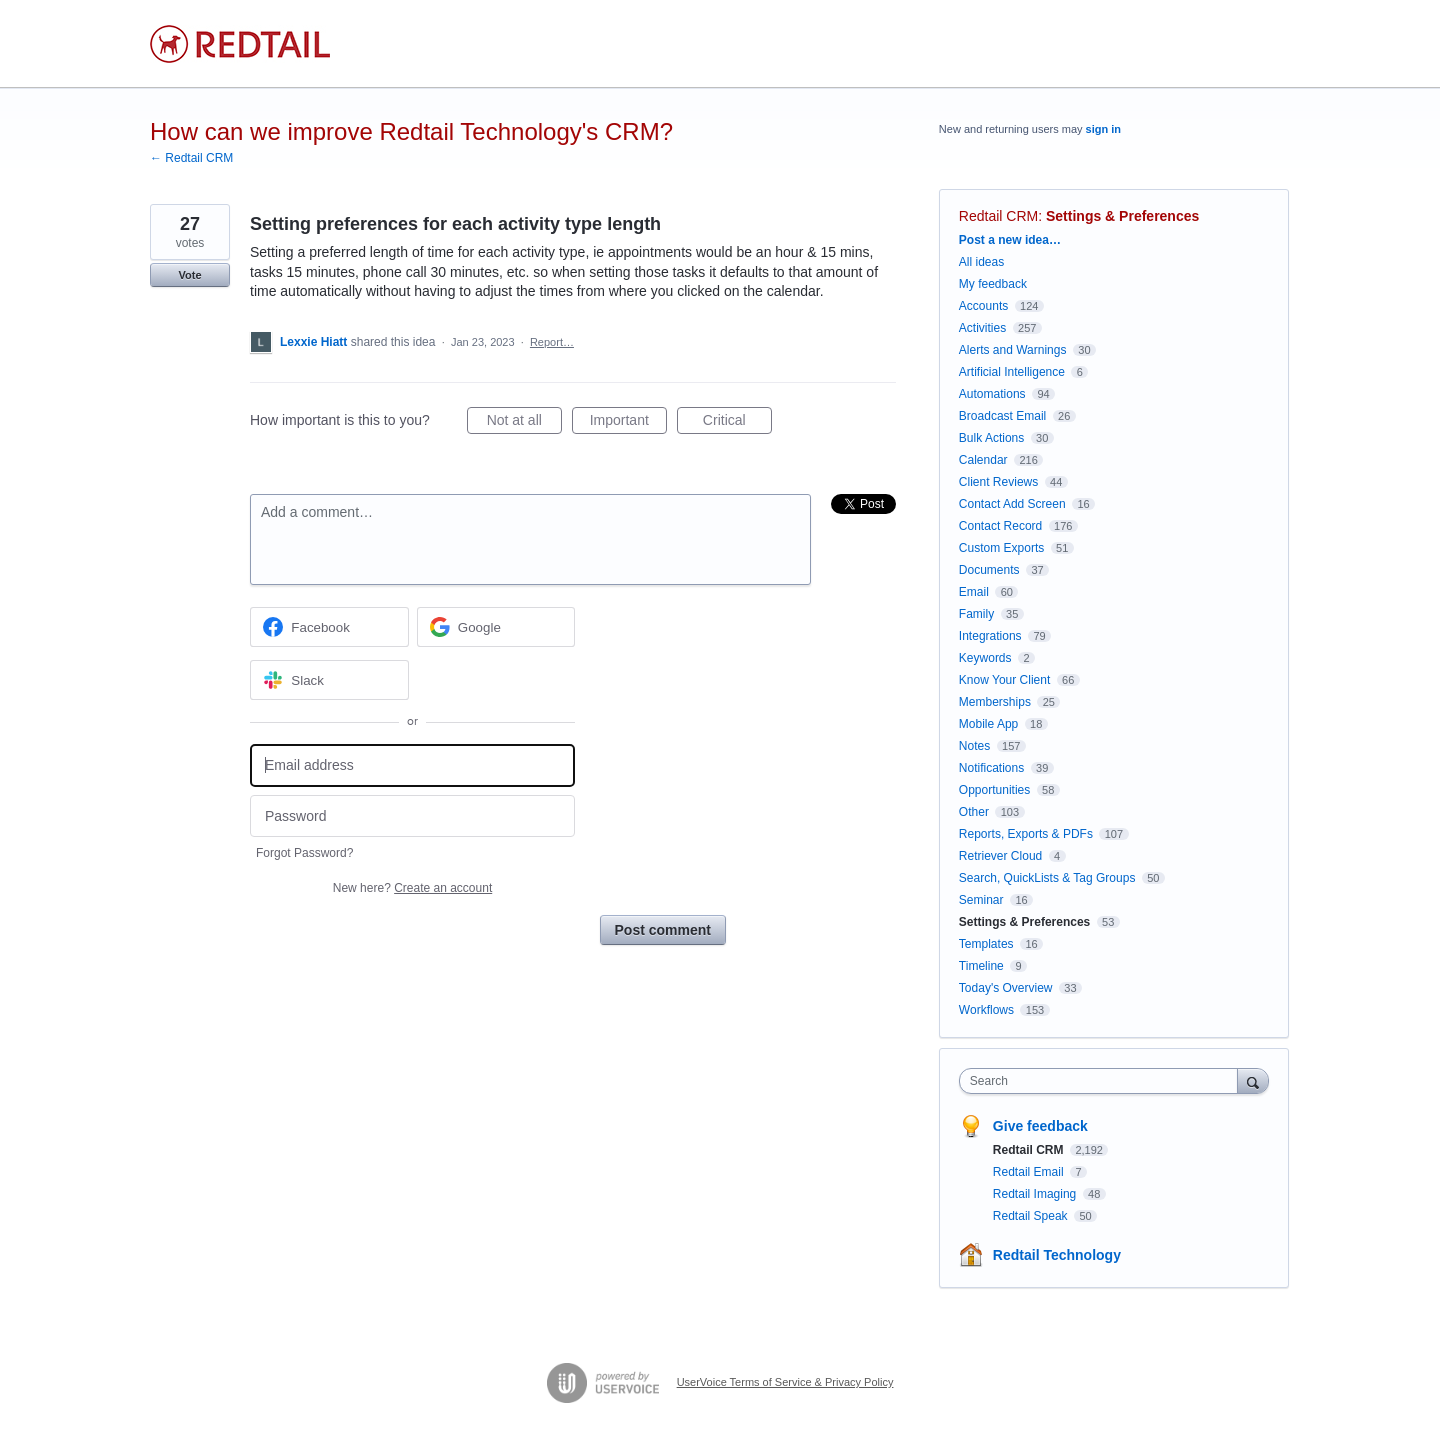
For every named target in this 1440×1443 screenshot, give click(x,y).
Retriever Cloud (1000, 856)
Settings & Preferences (1122, 216)
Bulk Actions (991, 438)
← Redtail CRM (191, 158)
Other (974, 812)
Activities (982, 328)
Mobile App (988, 724)
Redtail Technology (1057, 1255)
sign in (1103, 129)
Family (976, 614)
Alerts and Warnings (1013, 350)
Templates (986, 944)
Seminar (981, 900)
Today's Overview (1006, 988)
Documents (989, 570)
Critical (737, 423)
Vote (189, 275)
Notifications (991, 768)
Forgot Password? (304, 853)
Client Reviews (998, 482)
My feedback (993, 284)
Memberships (995, 702)
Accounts (983, 306)
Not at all (524, 423)
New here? (412, 888)
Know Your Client (1004, 680)
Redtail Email (1030, 1172)
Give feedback (1040, 1126)
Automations (992, 394)
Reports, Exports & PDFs (1026, 834)
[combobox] (1103, 1081)
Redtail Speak (1032, 1216)
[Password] (412, 816)
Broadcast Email (1002, 416)
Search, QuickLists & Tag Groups (1047, 878)
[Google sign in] (496, 627)
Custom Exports (1001, 548)
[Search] (1253, 1080)
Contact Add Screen (1012, 504)
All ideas (981, 262)
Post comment (663, 930)
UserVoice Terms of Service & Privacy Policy (785, 1382)
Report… (552, 342)
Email (974, 592)
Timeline (981, 966)
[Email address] (412, 765)
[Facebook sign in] (329, 627)
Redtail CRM (998, 216)
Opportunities (994, 790)
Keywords (985, 658)
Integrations (990, 636)
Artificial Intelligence (1012, 372)
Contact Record (1000, 526)
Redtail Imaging (1036, 1194)
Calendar (983, 460)
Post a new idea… (1010, 240)
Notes (974, 746)
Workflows (986, 1010)
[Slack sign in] (329, 680)
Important (628, 423)
